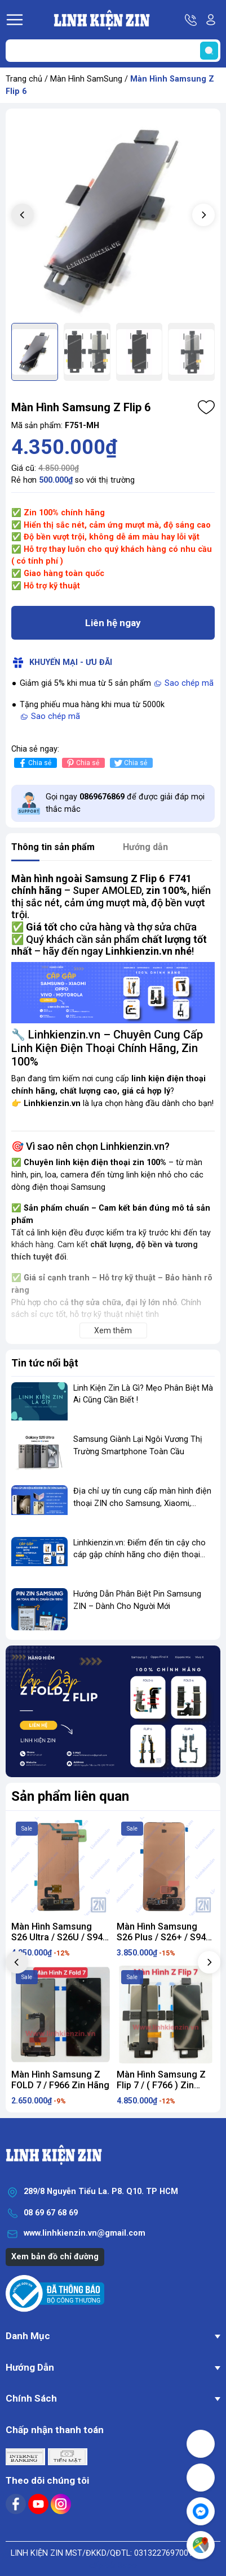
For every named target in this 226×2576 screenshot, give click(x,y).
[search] (209, 51)
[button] (203, 215)
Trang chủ (24, 79)
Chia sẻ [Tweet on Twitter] (130, 763)
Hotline (191, 20)
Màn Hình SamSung (86, 79)
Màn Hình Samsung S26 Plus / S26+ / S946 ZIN (164, 1937)
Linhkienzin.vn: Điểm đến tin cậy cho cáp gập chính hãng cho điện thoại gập (139, 1555)
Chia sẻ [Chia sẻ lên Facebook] (34, 763)
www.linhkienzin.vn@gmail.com (84, 2233)
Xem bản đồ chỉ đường (55, 2257)
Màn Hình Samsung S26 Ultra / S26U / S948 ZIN (59, 1937)
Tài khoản (211, 20)
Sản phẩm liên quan (70, 1796)
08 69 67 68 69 (51, 2213)
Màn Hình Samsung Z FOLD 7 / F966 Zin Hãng (60, 2080)
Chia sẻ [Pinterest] (82, 763)
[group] (113, 215)
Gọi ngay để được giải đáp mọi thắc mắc (125, 803)
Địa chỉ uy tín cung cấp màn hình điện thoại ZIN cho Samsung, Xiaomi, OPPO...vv (142, 1503)
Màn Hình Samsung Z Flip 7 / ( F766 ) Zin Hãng (161, 2085)
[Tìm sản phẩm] (113, 50)
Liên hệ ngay (113, 622)
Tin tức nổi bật (44, 1363)
